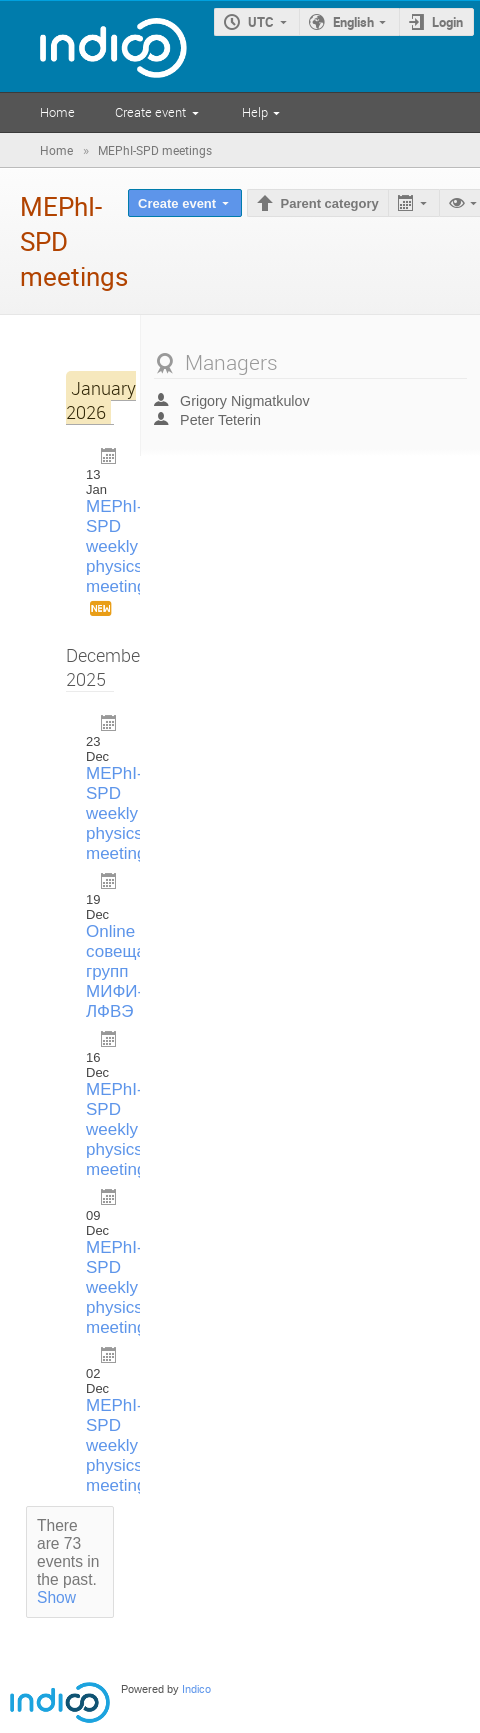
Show (56, 1597)
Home (57, 112)
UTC (261, 22)
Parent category (330, 203)
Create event (150, 112)
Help (255, 112)
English (353, 22)
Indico (196, 1689)
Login (447, 22)
